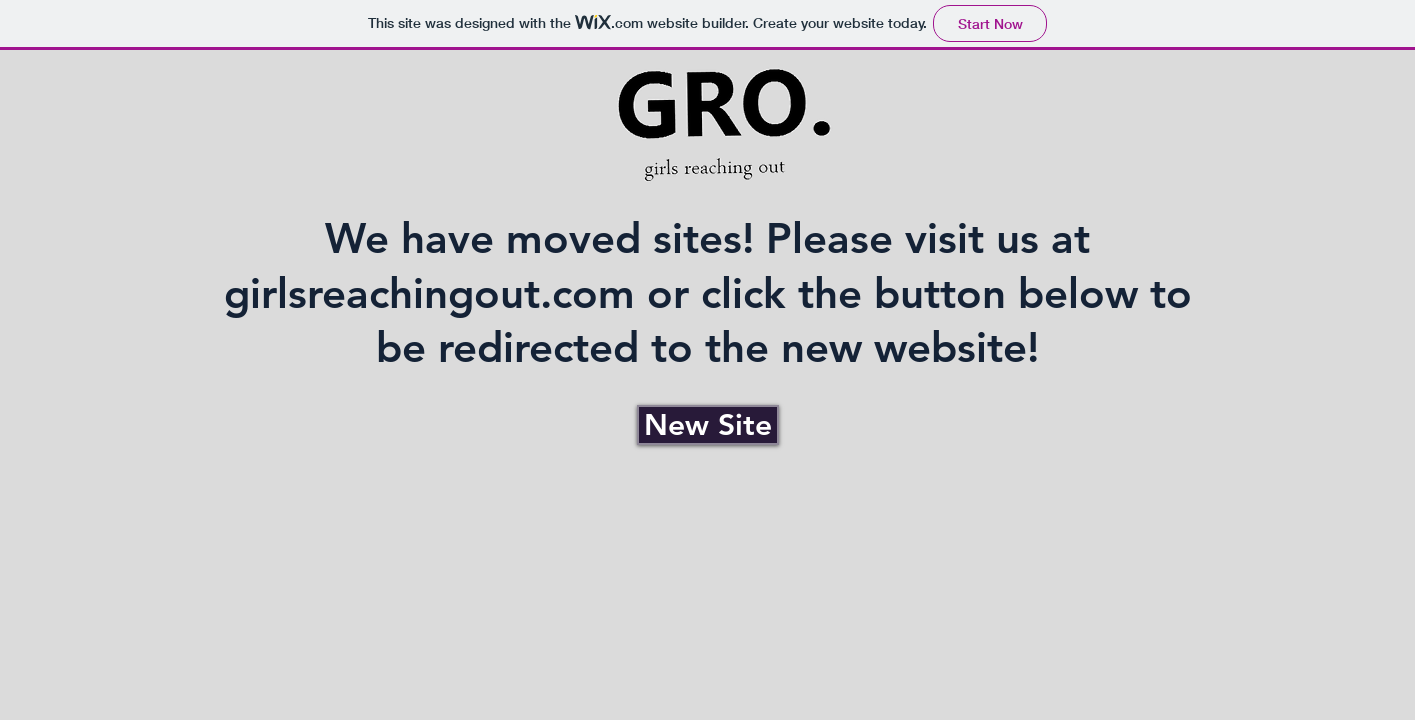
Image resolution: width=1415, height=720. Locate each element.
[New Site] (708, 425)
